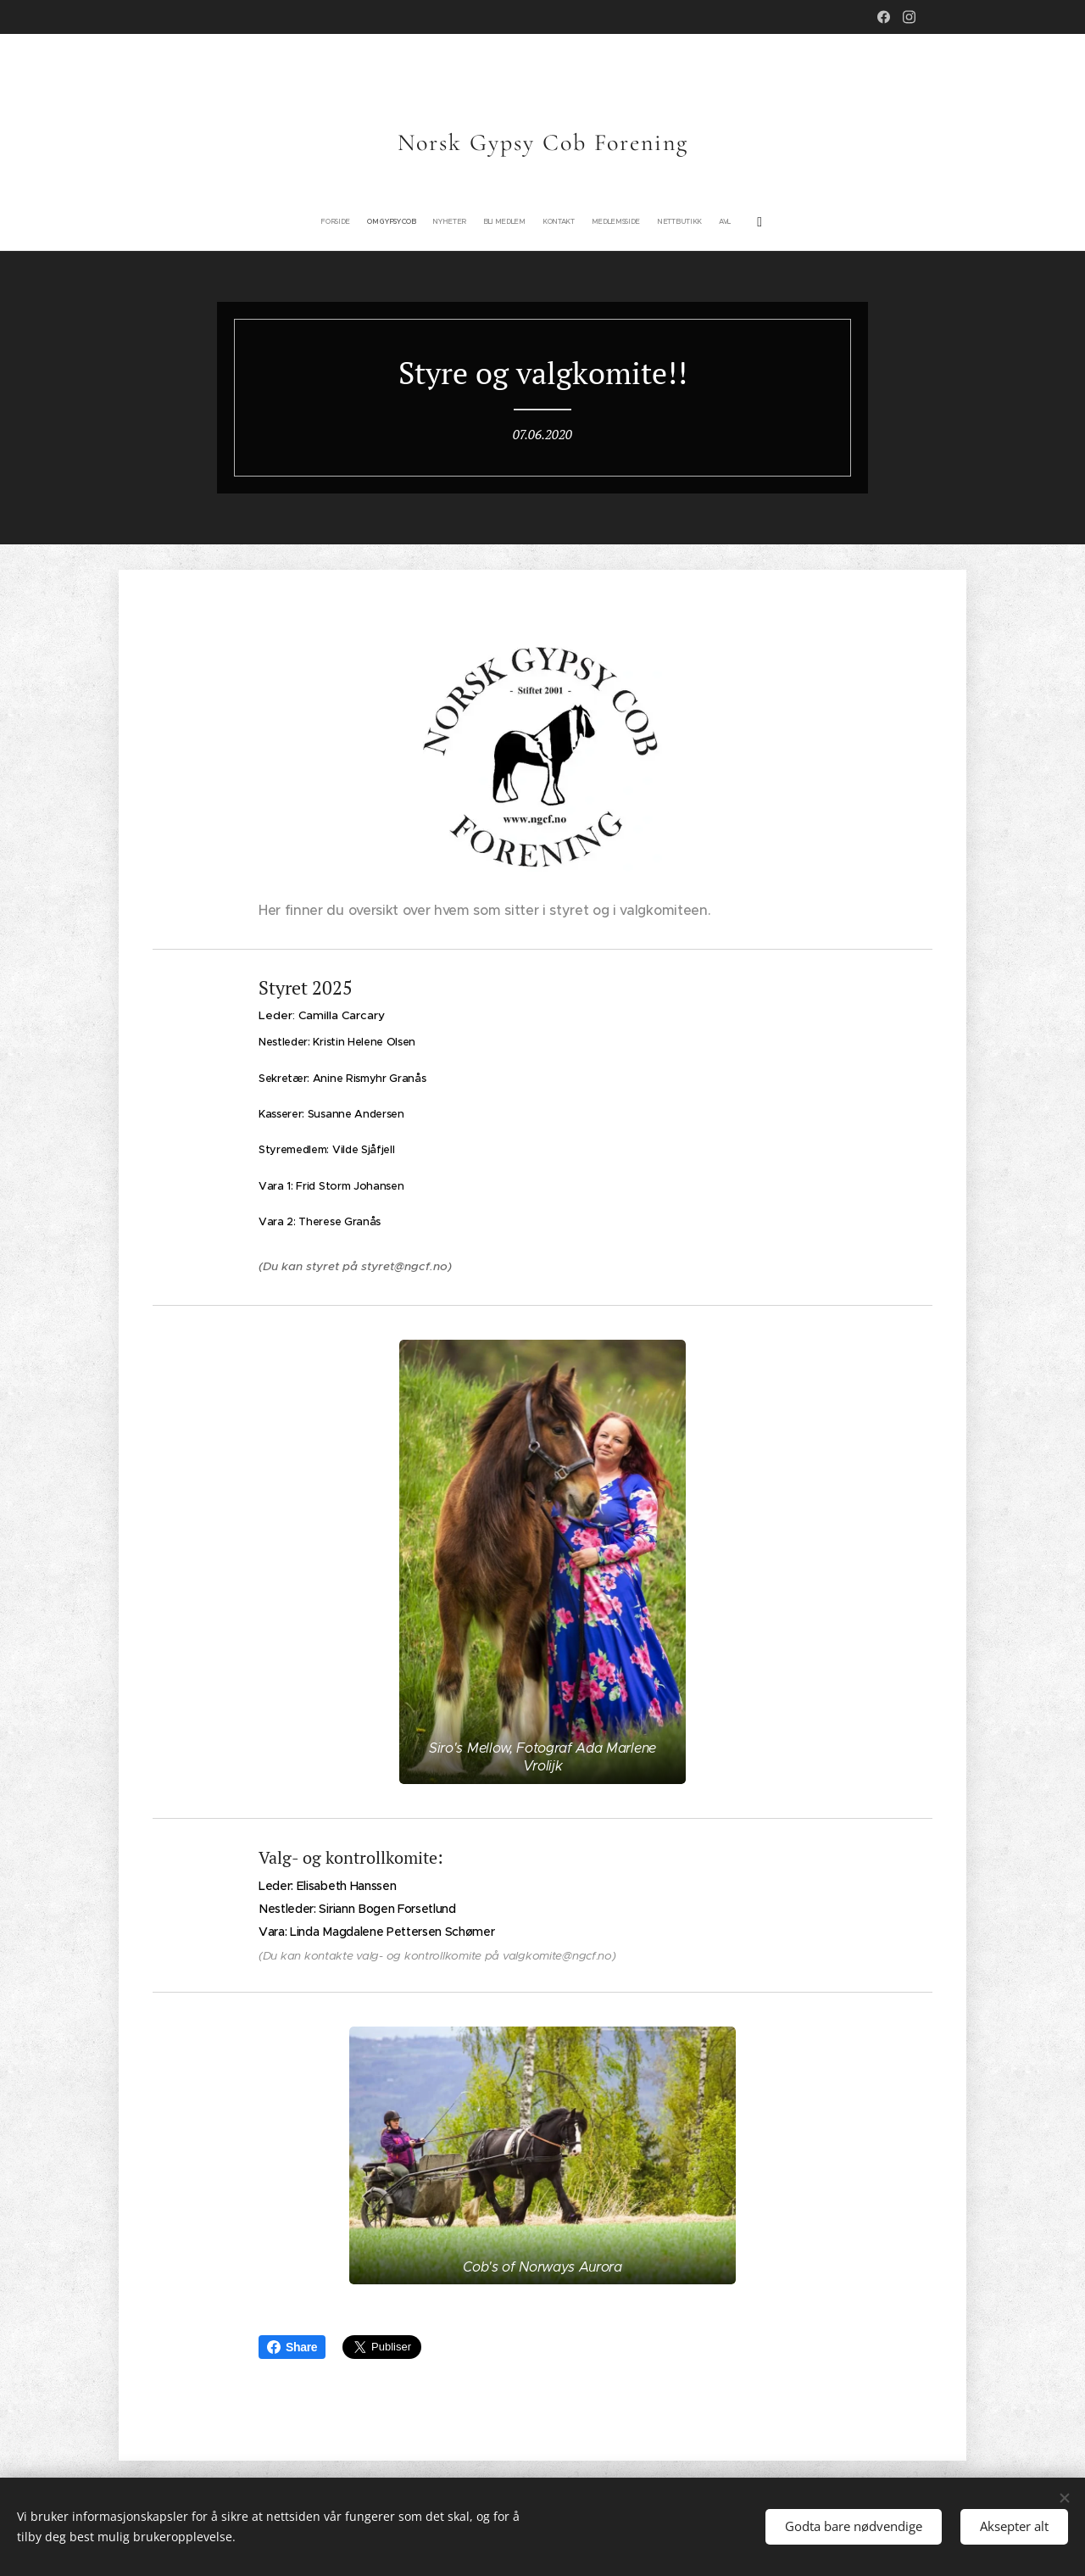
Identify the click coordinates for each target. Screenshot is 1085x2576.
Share (292, 2347)
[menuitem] (470, 221)
